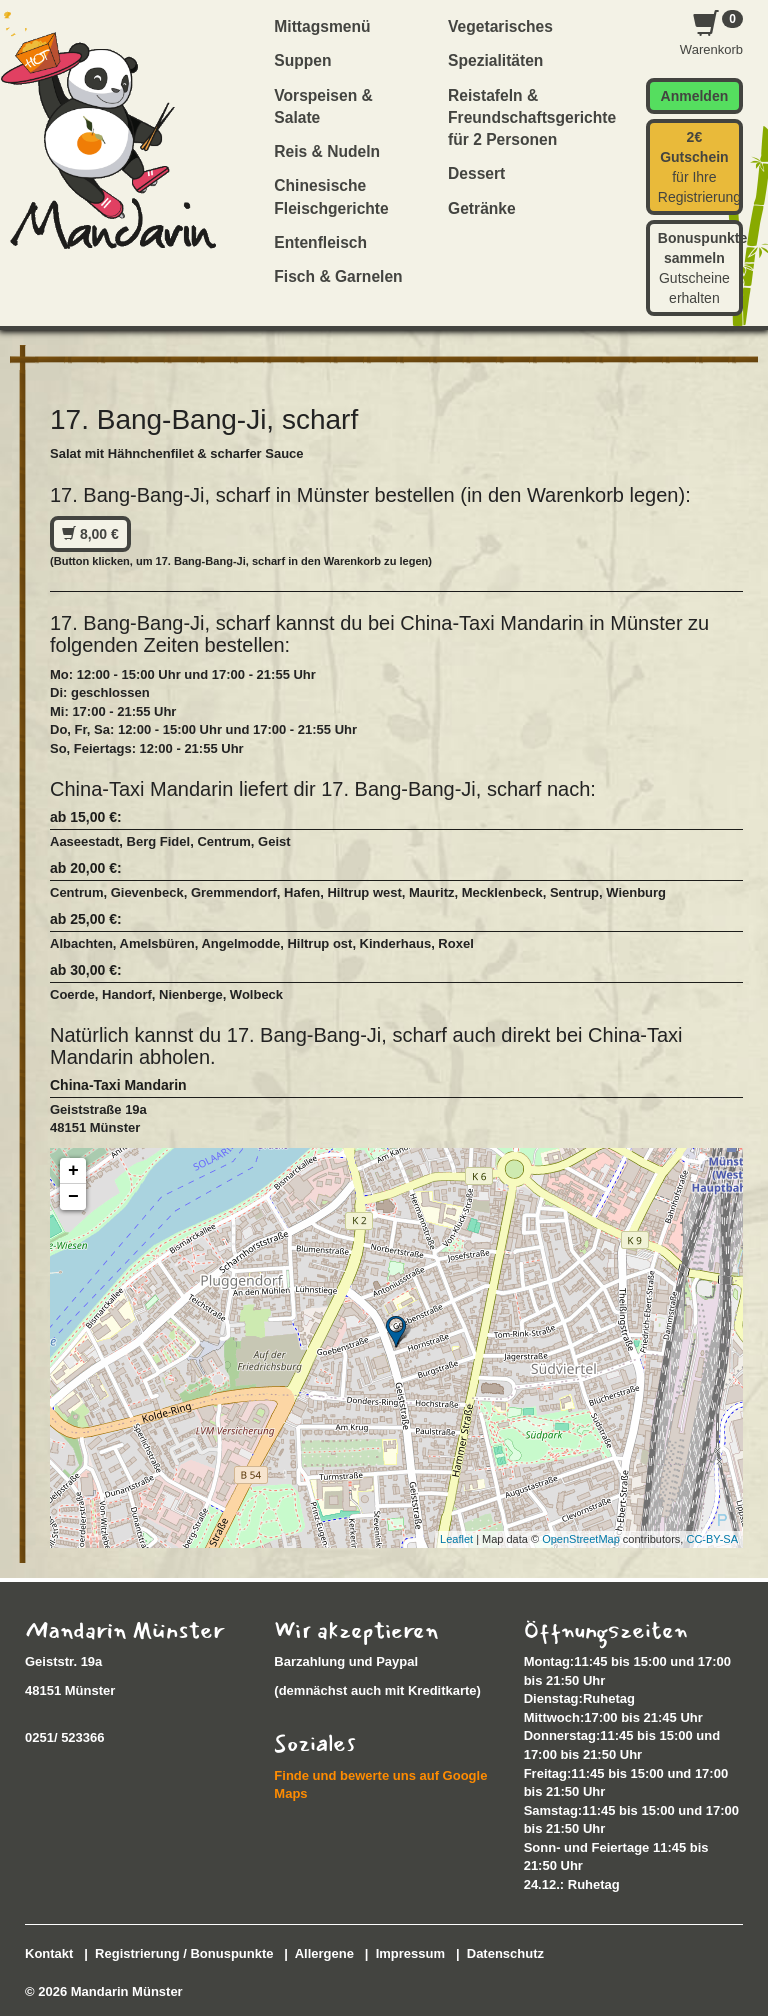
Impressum (410, 1953)
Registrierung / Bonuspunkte (184, 1953)
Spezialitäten (495, 60)
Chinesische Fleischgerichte (331, 196)
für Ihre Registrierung (699, 167)
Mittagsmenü (322, 26)
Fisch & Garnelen (338, 276)
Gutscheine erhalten (700, 268)
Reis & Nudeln (327, 151)
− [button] (73, 1197)
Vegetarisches (500, 26)
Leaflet (456, 1539)
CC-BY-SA (712, 1539)
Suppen (302, 60)
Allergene (324, 1953)
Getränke (482, 208)
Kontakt (49, 1953)
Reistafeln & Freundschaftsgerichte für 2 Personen (524, 118)
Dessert (476, 173)
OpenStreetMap (581, 1539)
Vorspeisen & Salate (323, 106)
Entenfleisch (320, 242)
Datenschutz (505, 1953)
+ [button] (73, 1171)
